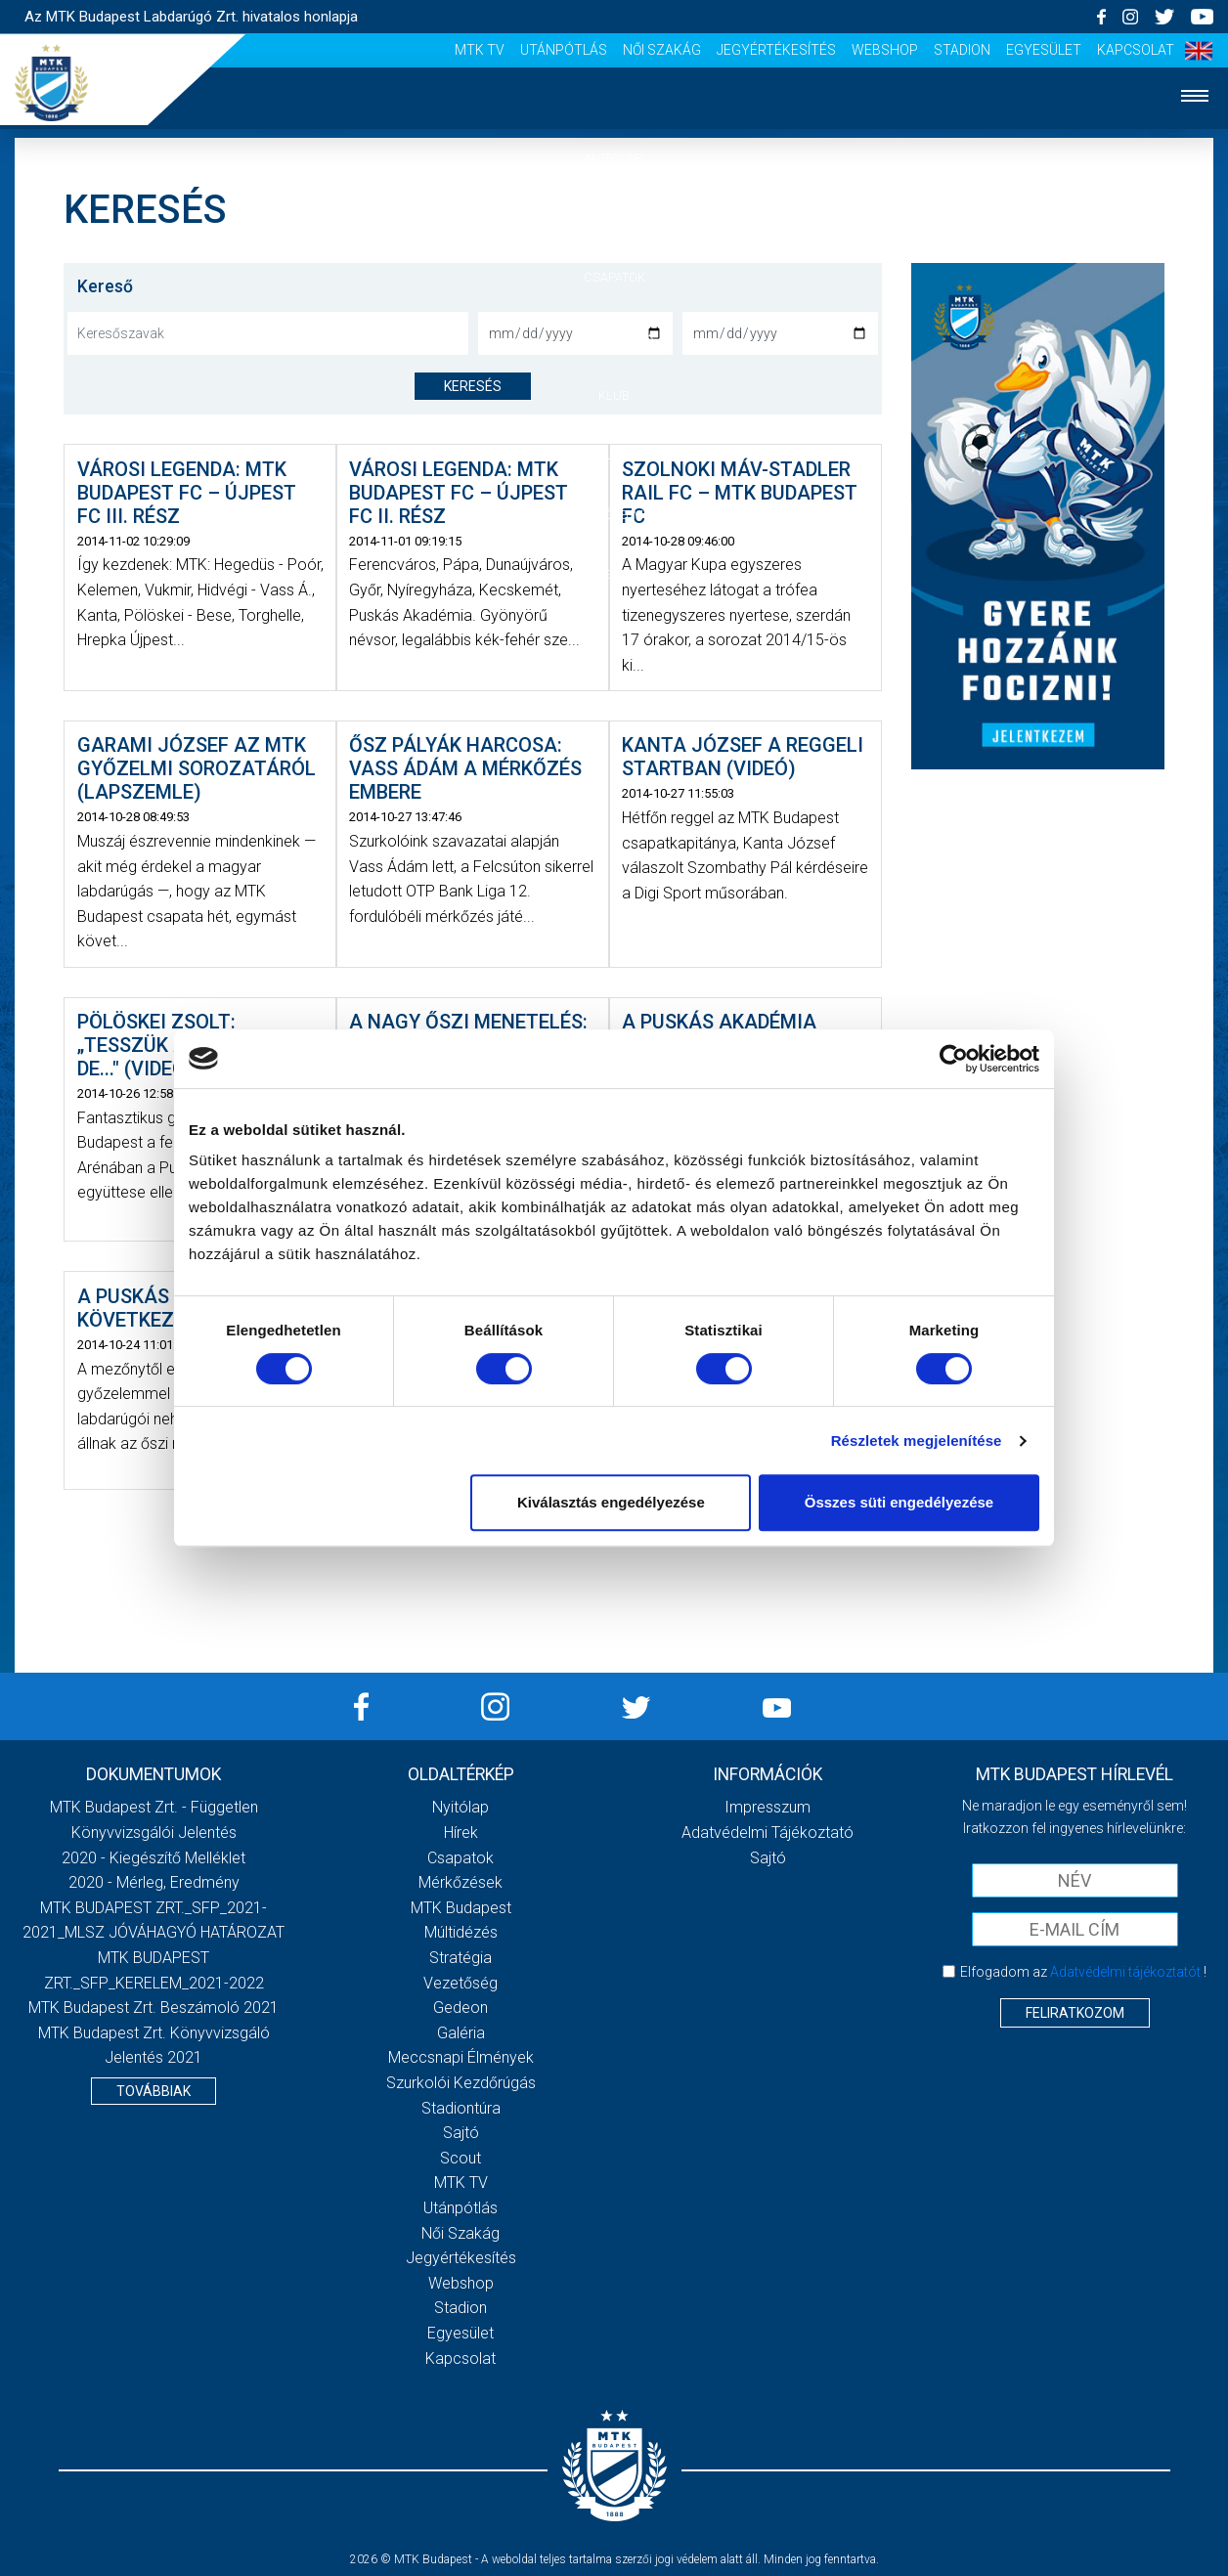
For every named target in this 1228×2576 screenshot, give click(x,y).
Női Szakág (662, 50)
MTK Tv (479, 50)
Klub (614, 395)
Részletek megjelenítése (916, 1440)
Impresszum (767, 1807)
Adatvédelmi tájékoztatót (1125, 1972)
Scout (460, 2158)
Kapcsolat (1135, 50)
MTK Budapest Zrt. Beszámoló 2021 (153, 2007)
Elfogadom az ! (1083, 1972)
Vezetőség (460, 1983)
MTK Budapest (461, 1908)
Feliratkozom (1075, 2013)
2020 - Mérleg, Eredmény (154, 1882)
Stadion (962, 50)
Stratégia (460, 1957)
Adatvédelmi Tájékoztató (767, 1832)
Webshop (885, 50)
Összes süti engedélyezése (899, 1502)
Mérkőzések (614, 335)
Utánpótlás (563, 50)
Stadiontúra (461, 2108)
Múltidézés (461, 1932)
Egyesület (1043, 50)
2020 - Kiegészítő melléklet (153, 1858)
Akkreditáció (614, 574)
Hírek (614, 217)
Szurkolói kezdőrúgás (461, 2083)
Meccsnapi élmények (461, 2057)
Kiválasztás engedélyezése (611, 1502)
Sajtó (461, 2132)
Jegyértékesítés (776, 50)
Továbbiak (153, 2091)
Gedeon (460, 2007)
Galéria (614, 455)
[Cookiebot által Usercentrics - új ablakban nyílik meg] (953, 1058)
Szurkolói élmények (614, 514)
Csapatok (614, 277)
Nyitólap (614, 158)
